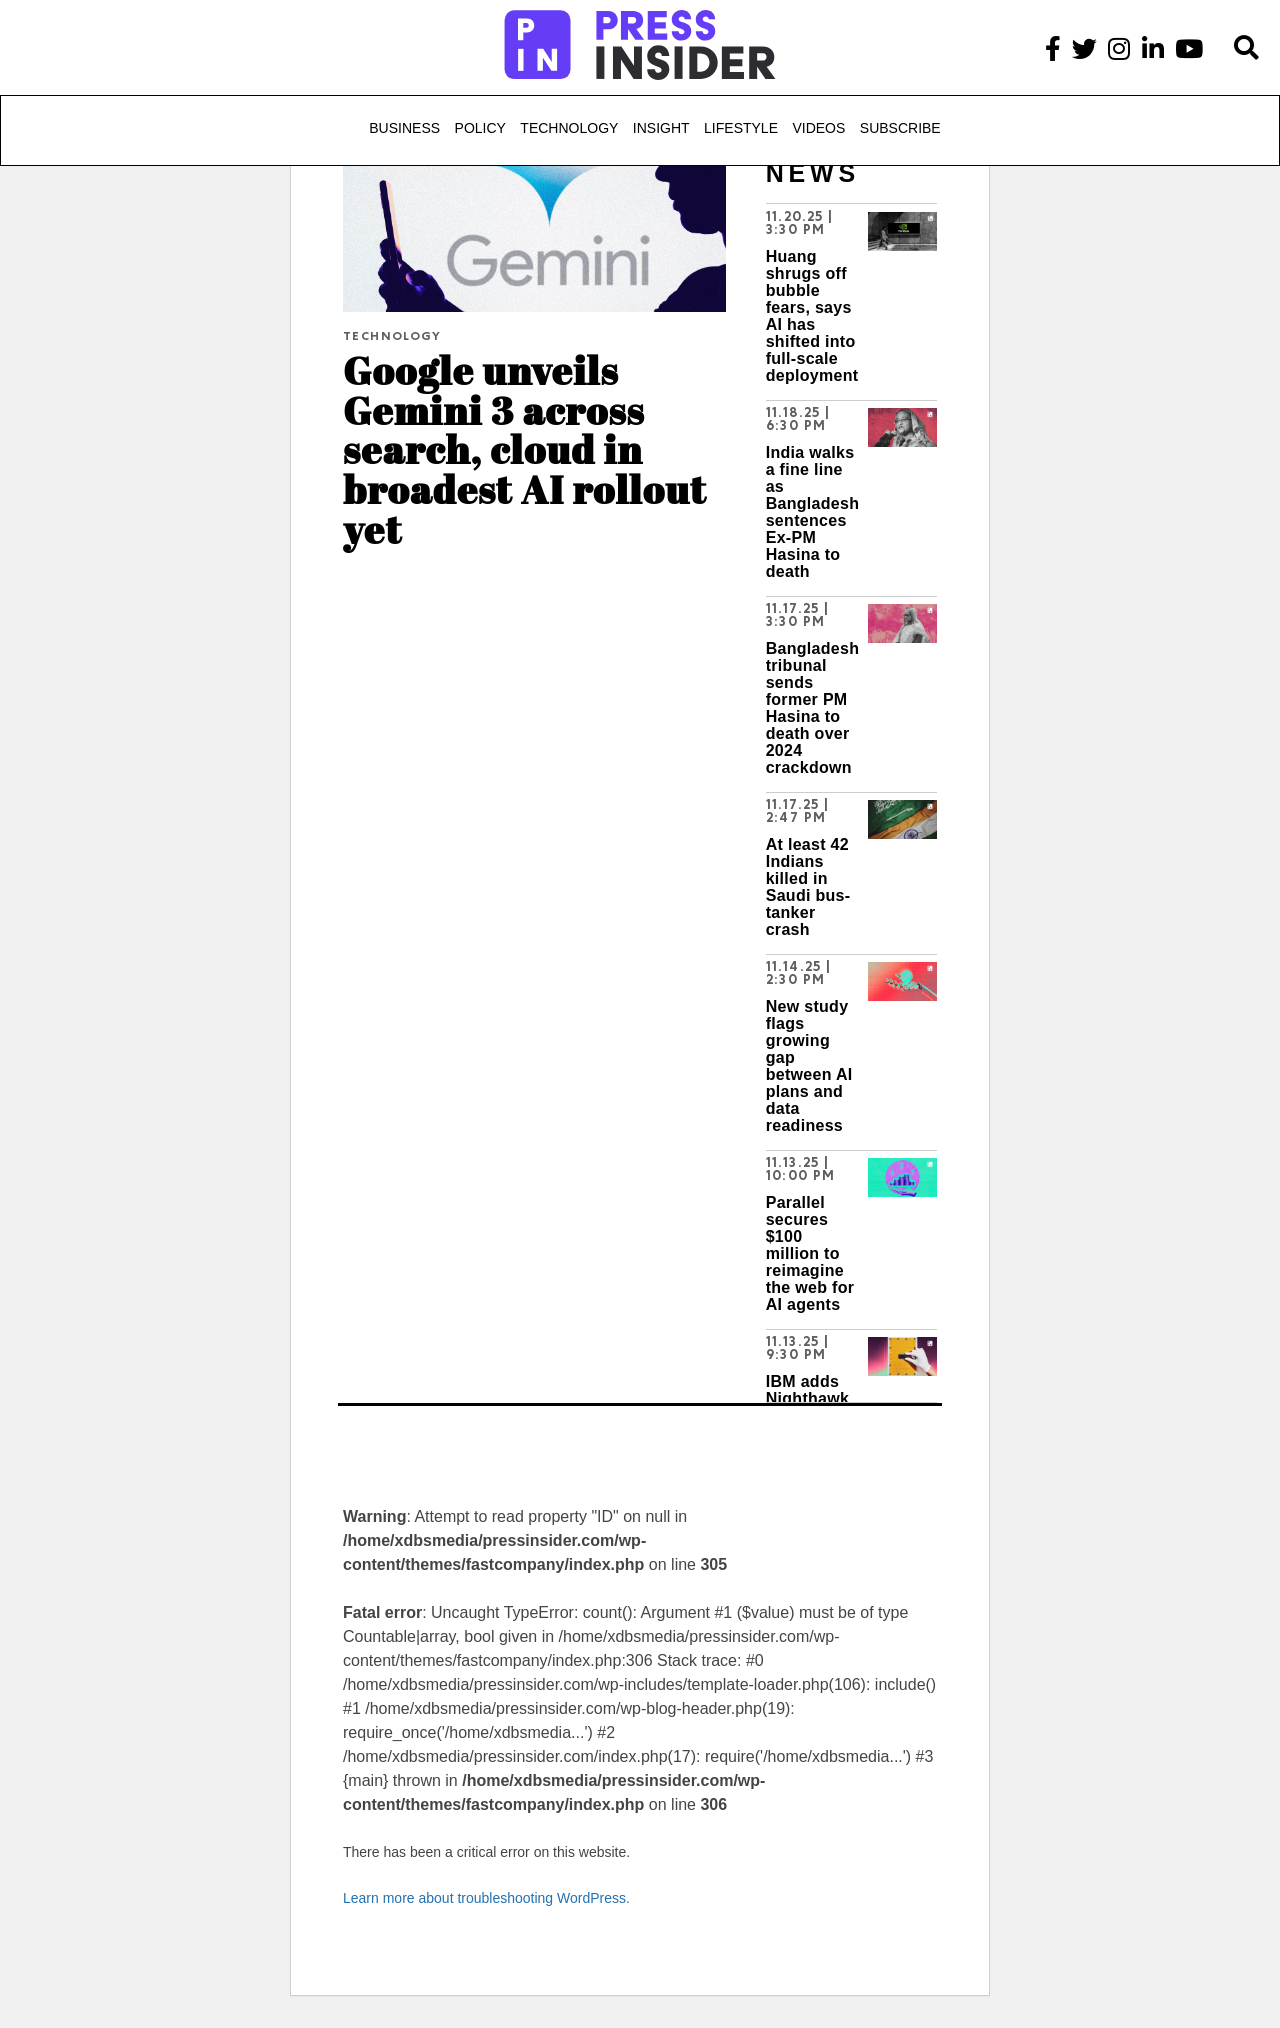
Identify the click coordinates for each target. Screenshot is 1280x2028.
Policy (480, 128)
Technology (569, 128)
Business (404, 128)
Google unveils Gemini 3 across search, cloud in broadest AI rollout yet (525, 449)
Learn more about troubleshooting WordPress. (486, 1898)
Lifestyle (741, 128)
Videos (818, 128)
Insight (661, 128)
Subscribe (900, 128)
